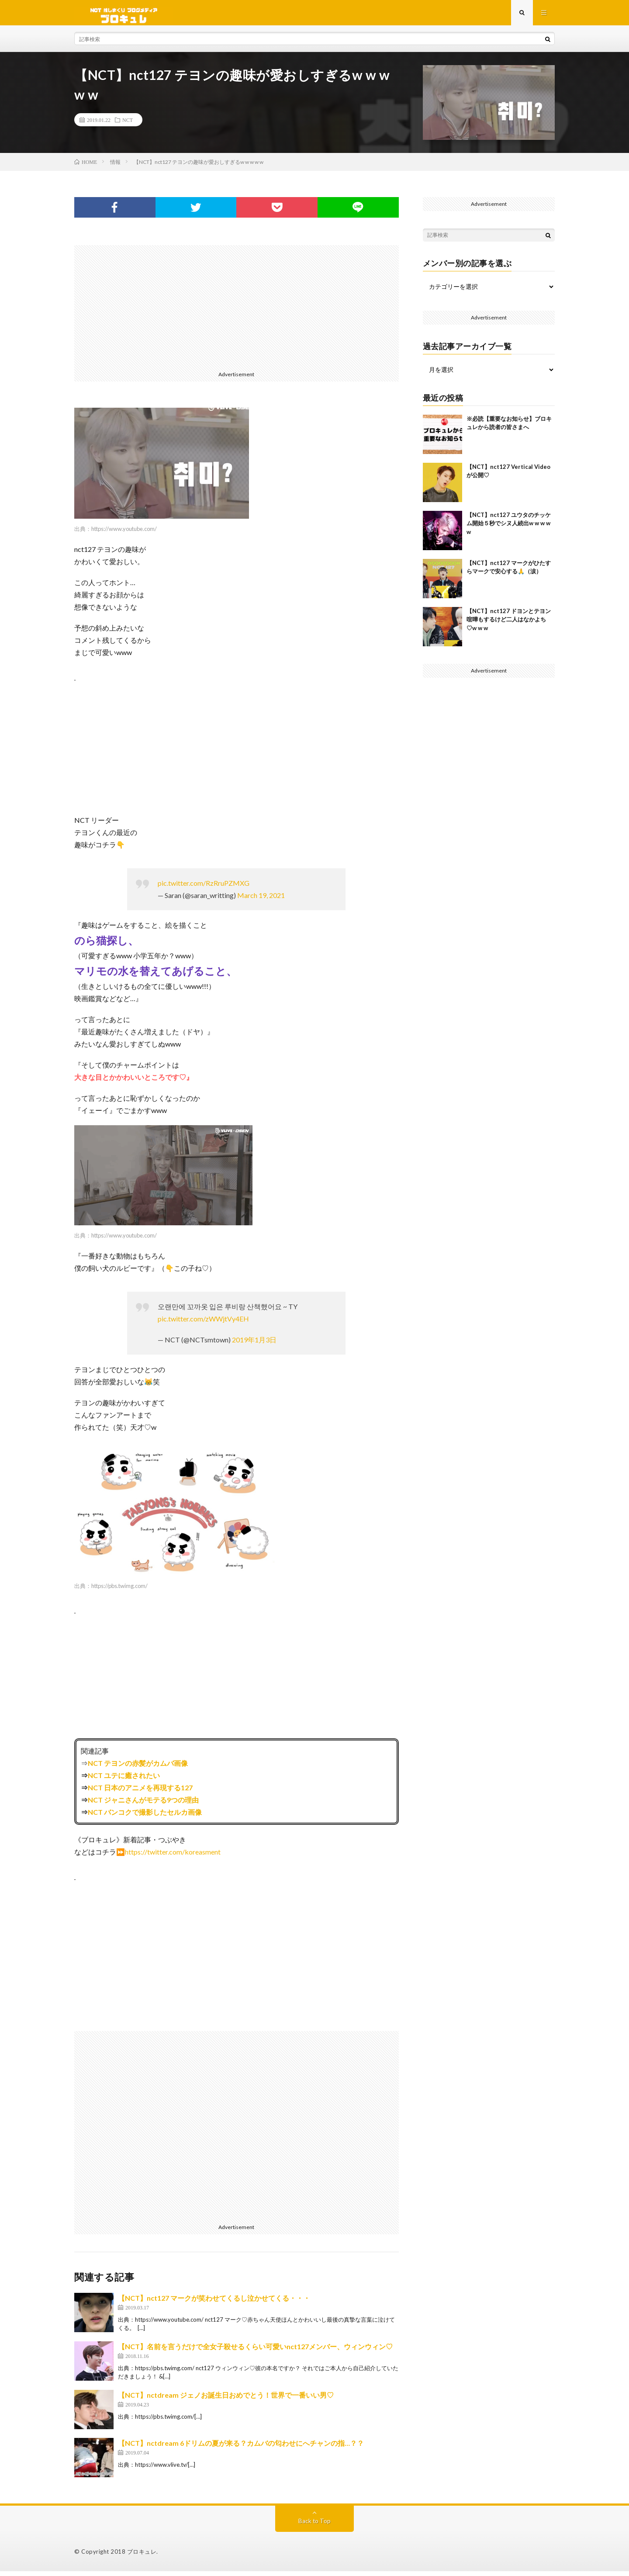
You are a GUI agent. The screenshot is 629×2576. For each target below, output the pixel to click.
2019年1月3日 (254, 1345)
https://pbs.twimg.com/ (119, 1590)
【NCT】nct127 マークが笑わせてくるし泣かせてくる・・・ (214, 2303)
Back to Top (314, 2525)
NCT (127, 125)
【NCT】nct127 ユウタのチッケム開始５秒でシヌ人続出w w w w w (509, 528)
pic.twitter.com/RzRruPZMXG (203, 888)
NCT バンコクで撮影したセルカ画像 (145, 1817)
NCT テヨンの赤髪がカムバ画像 (138, 1768)
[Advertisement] (236, 311)
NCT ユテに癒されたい (124, 1780)
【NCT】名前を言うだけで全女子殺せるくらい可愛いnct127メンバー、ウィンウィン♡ (255, 2351)
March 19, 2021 (261, 900)
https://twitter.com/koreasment (173, 1856)
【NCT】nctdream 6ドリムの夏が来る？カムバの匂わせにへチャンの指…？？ (241, 2448)
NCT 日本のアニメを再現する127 (140, 1792)
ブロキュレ (142, 2556)
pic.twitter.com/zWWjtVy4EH (203, 1324)
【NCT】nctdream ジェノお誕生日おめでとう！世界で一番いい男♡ (226, 2400)
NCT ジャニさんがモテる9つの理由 (143, 1804)
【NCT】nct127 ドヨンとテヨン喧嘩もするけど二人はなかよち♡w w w (509, 624)
